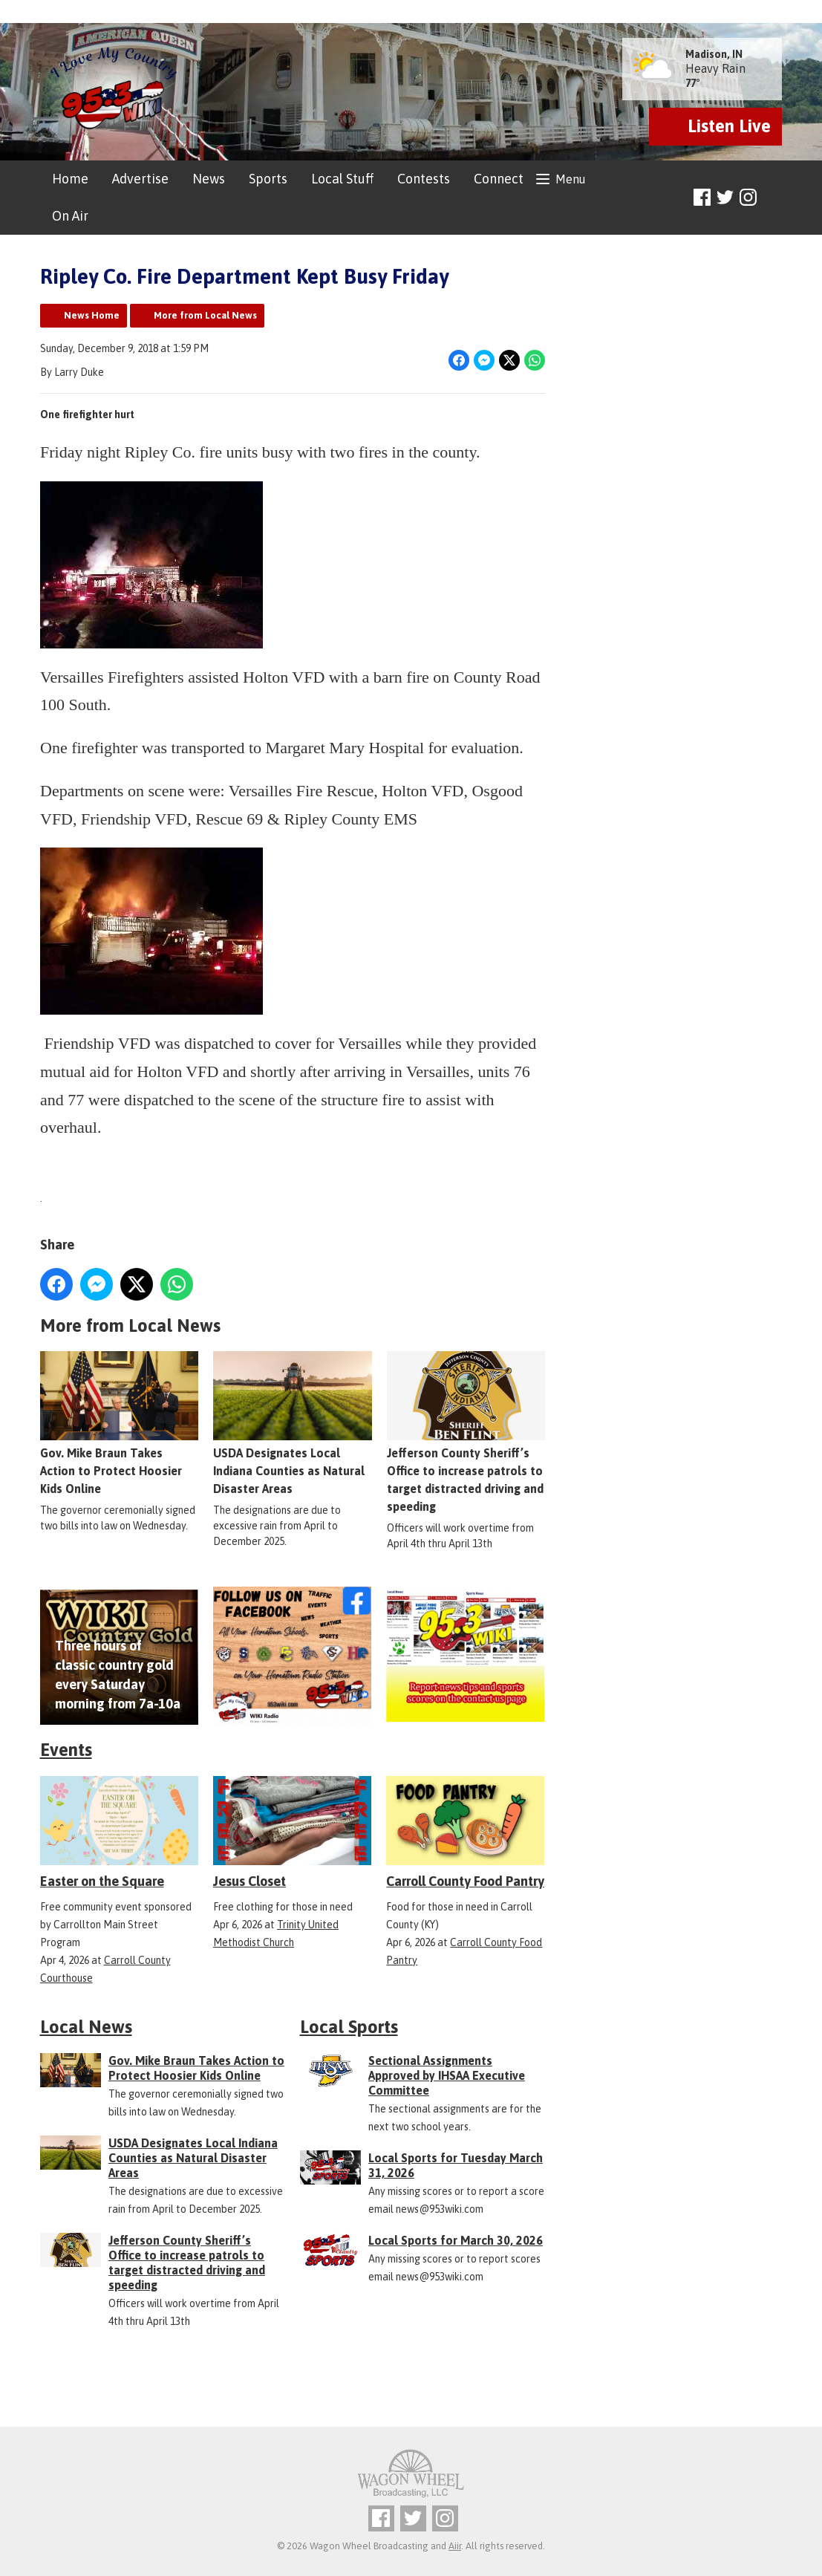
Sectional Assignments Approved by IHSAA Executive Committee (446, 2075)
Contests (423, 178)
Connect (498, 178)
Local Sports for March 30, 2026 (455, 2240)
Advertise (140, 178)
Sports (268, 178)
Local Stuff (342, 178)
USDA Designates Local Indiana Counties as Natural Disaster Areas (292, 1424)
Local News (86, 2027)
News (208, 178)
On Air (70, 216)
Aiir (454, 2545)
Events (66, 1750)
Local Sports (349, 2027)
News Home (92, 315)
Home (70, 178)
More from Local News (205, 315)
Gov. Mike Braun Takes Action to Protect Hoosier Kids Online (119, 1424)
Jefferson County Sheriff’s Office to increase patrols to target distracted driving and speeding (465, 1433)
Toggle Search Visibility (773, 198)
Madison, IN (714, 54)
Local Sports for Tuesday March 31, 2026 (455, 2165)
